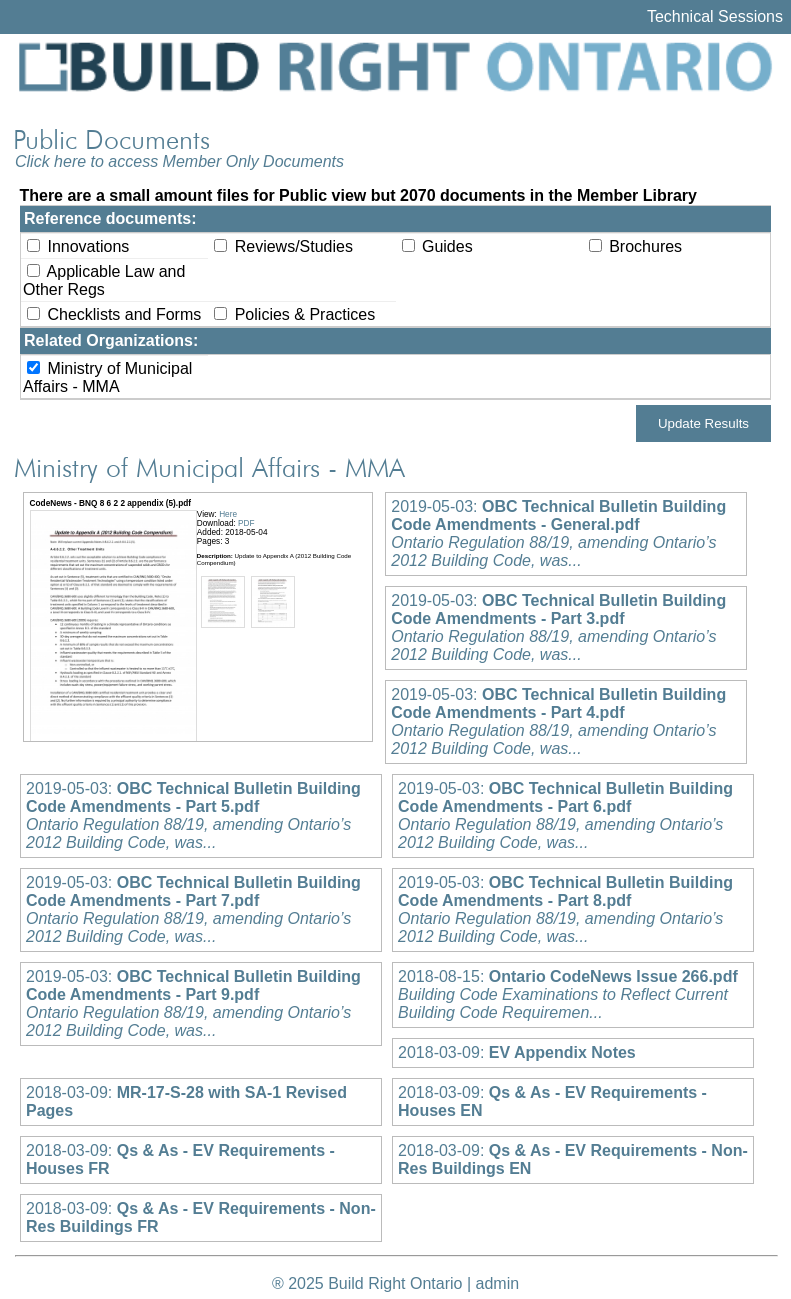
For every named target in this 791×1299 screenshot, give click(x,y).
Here (228, 514)
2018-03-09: (517, 1052)
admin (498, 1283)
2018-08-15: (568, 994)
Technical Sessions (715, 16)
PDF (246, 523)
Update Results (703, 423)
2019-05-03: (558, 533)
